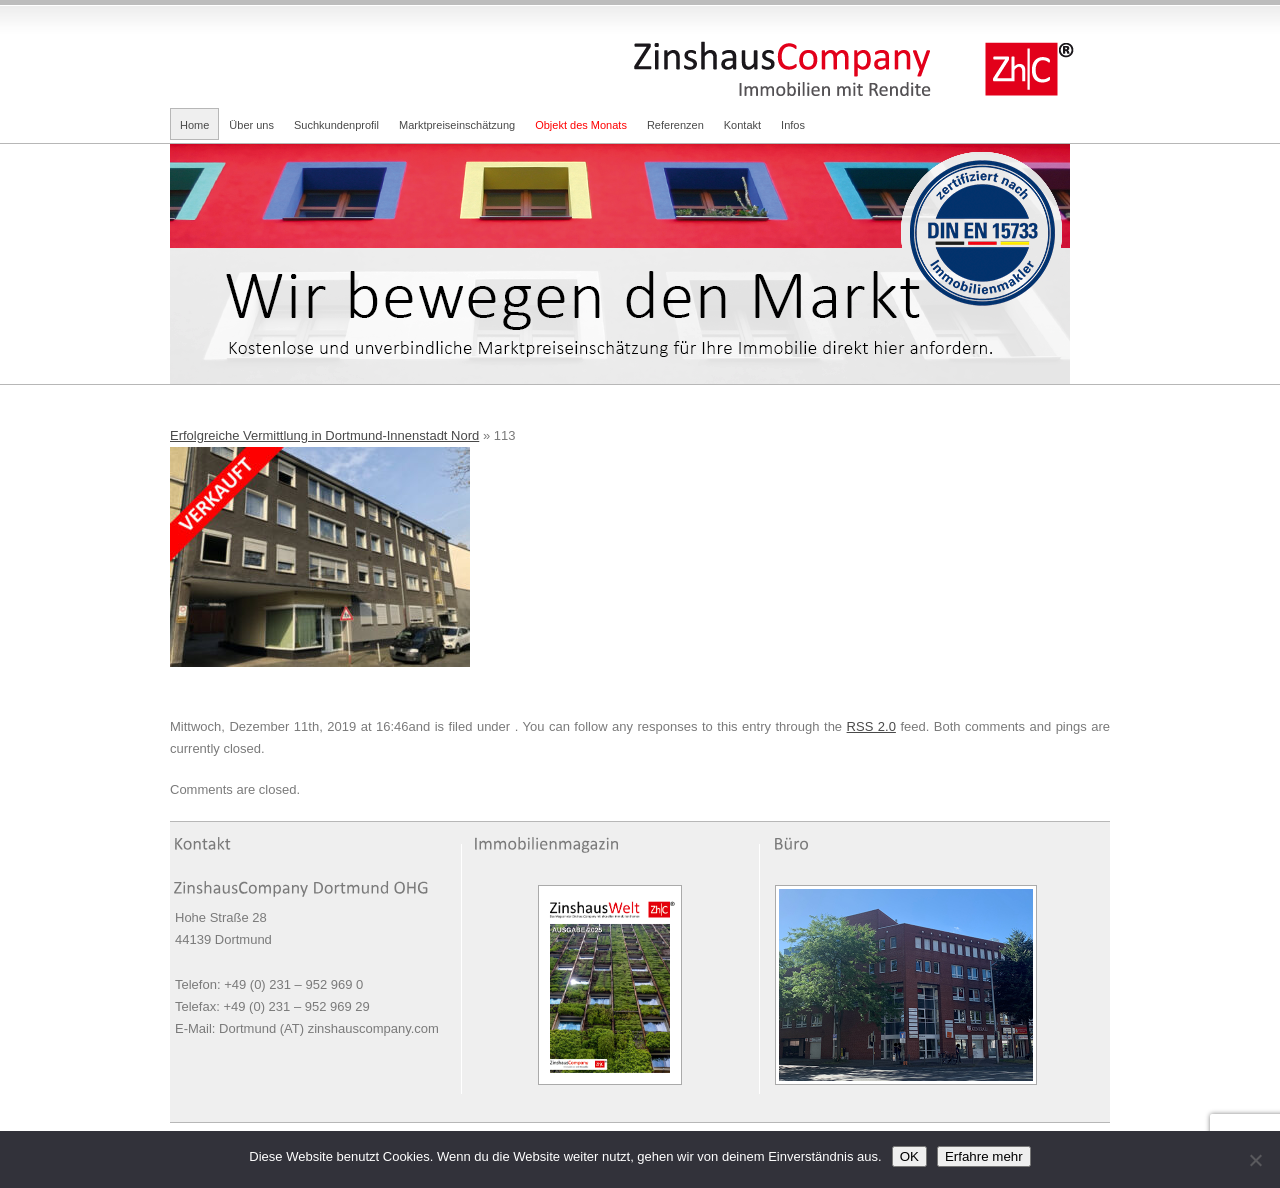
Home (194, 125)
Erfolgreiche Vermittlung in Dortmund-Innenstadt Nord (324, 435)
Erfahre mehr (984, 1156)
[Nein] (1255, 1160)
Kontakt (742, 125)
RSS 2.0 (871, 726)
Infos (793, 125)
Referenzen (675, 125)
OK (909, 1156)
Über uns (251, 125)
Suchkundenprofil (336, 125)
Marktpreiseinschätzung (457, 125)
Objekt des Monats (581, 125)
